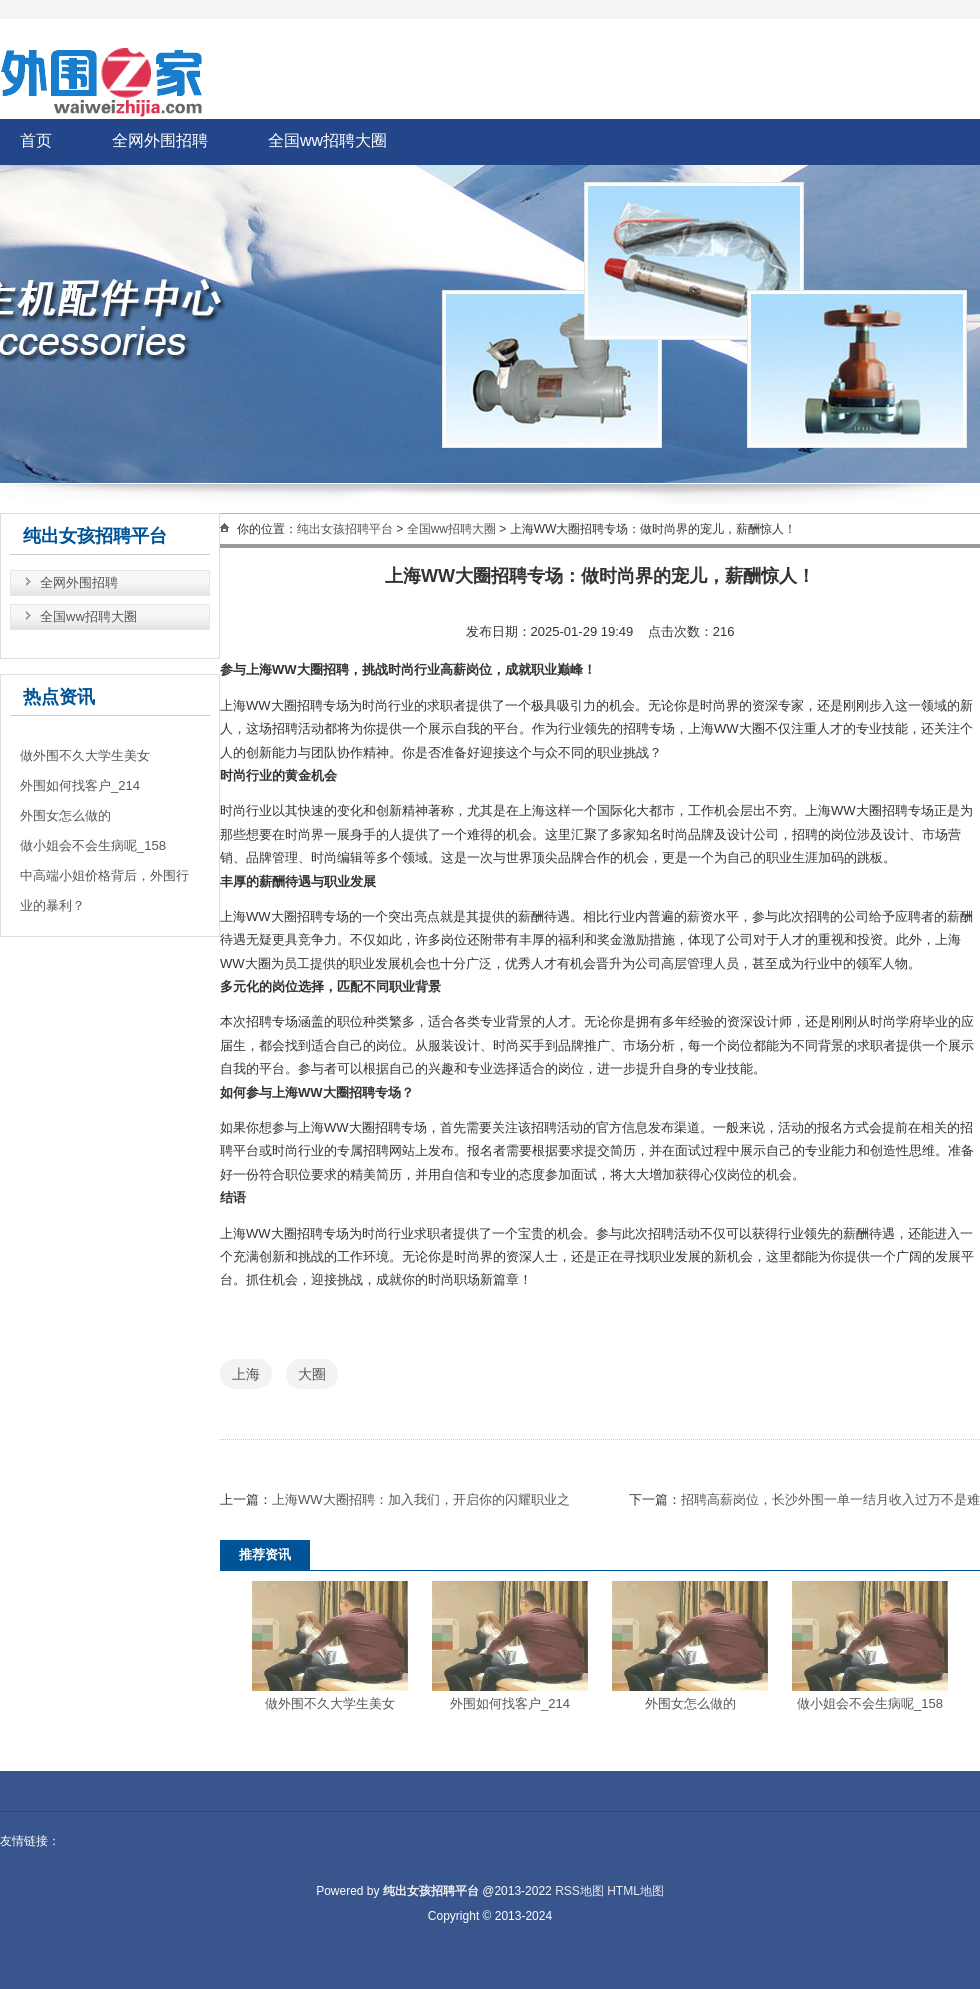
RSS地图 (579, 1891)
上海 (246, 1374)
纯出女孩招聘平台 (345, 529)
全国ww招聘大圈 (327, 140)
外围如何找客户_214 (510, 1703)
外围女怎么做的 (690, 1703)
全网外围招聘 (160, 140)
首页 (36, 140)
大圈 (312, 1374)
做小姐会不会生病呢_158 (870, 1703)
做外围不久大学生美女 (330, 1703)
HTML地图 (635, 1891)
